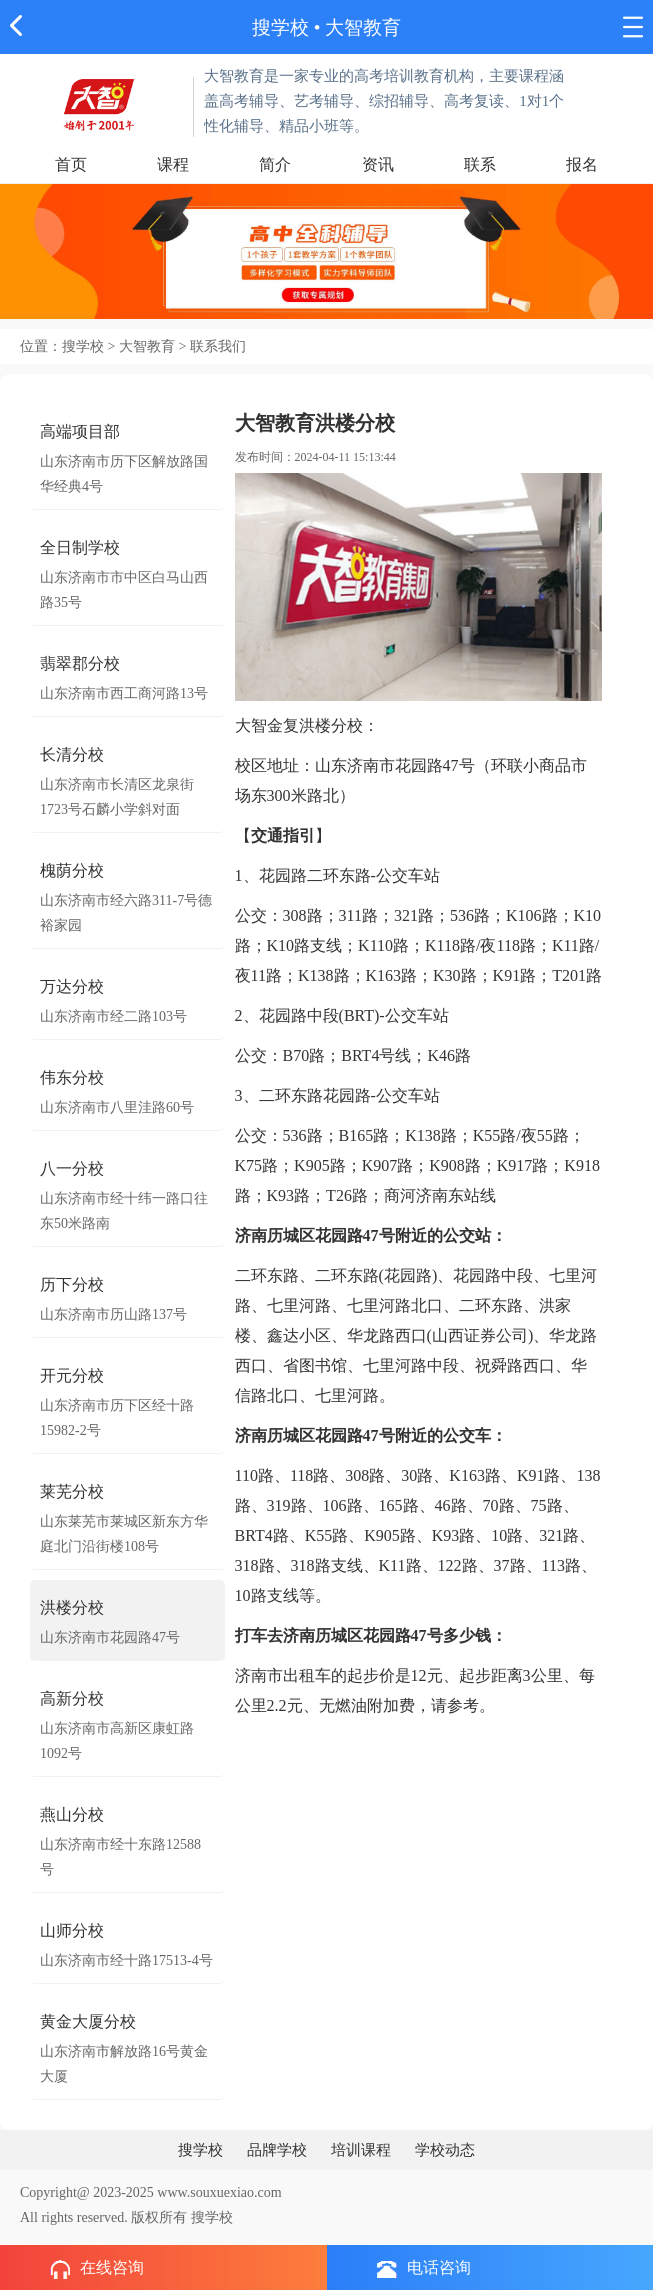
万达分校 (72, 986)
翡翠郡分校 (80, 663)
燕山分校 (72, 1814)
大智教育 (363, 27)
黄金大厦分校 (88, 2021)
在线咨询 (97, 2269)
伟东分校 (72, 1077)
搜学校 (280, 27)
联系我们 (218, 346)
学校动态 (445, 2150)
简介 (275, 164)
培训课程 (361, 2150)
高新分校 (72, 1698)
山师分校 (72, 1930)
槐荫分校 (72, 870)
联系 (480, 164)
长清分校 (72, 754)
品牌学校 (277, 2150)
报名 (582, 164)
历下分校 (72, 1284)
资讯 (378, 164)
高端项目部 (80, 431)
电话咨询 (424, 2268)
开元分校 (72, 1375)
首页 (71, 164)
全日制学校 (80, 547)
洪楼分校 (72, 1607)
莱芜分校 (72, 1491)
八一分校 (72, 1168)
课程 (173, 164)
